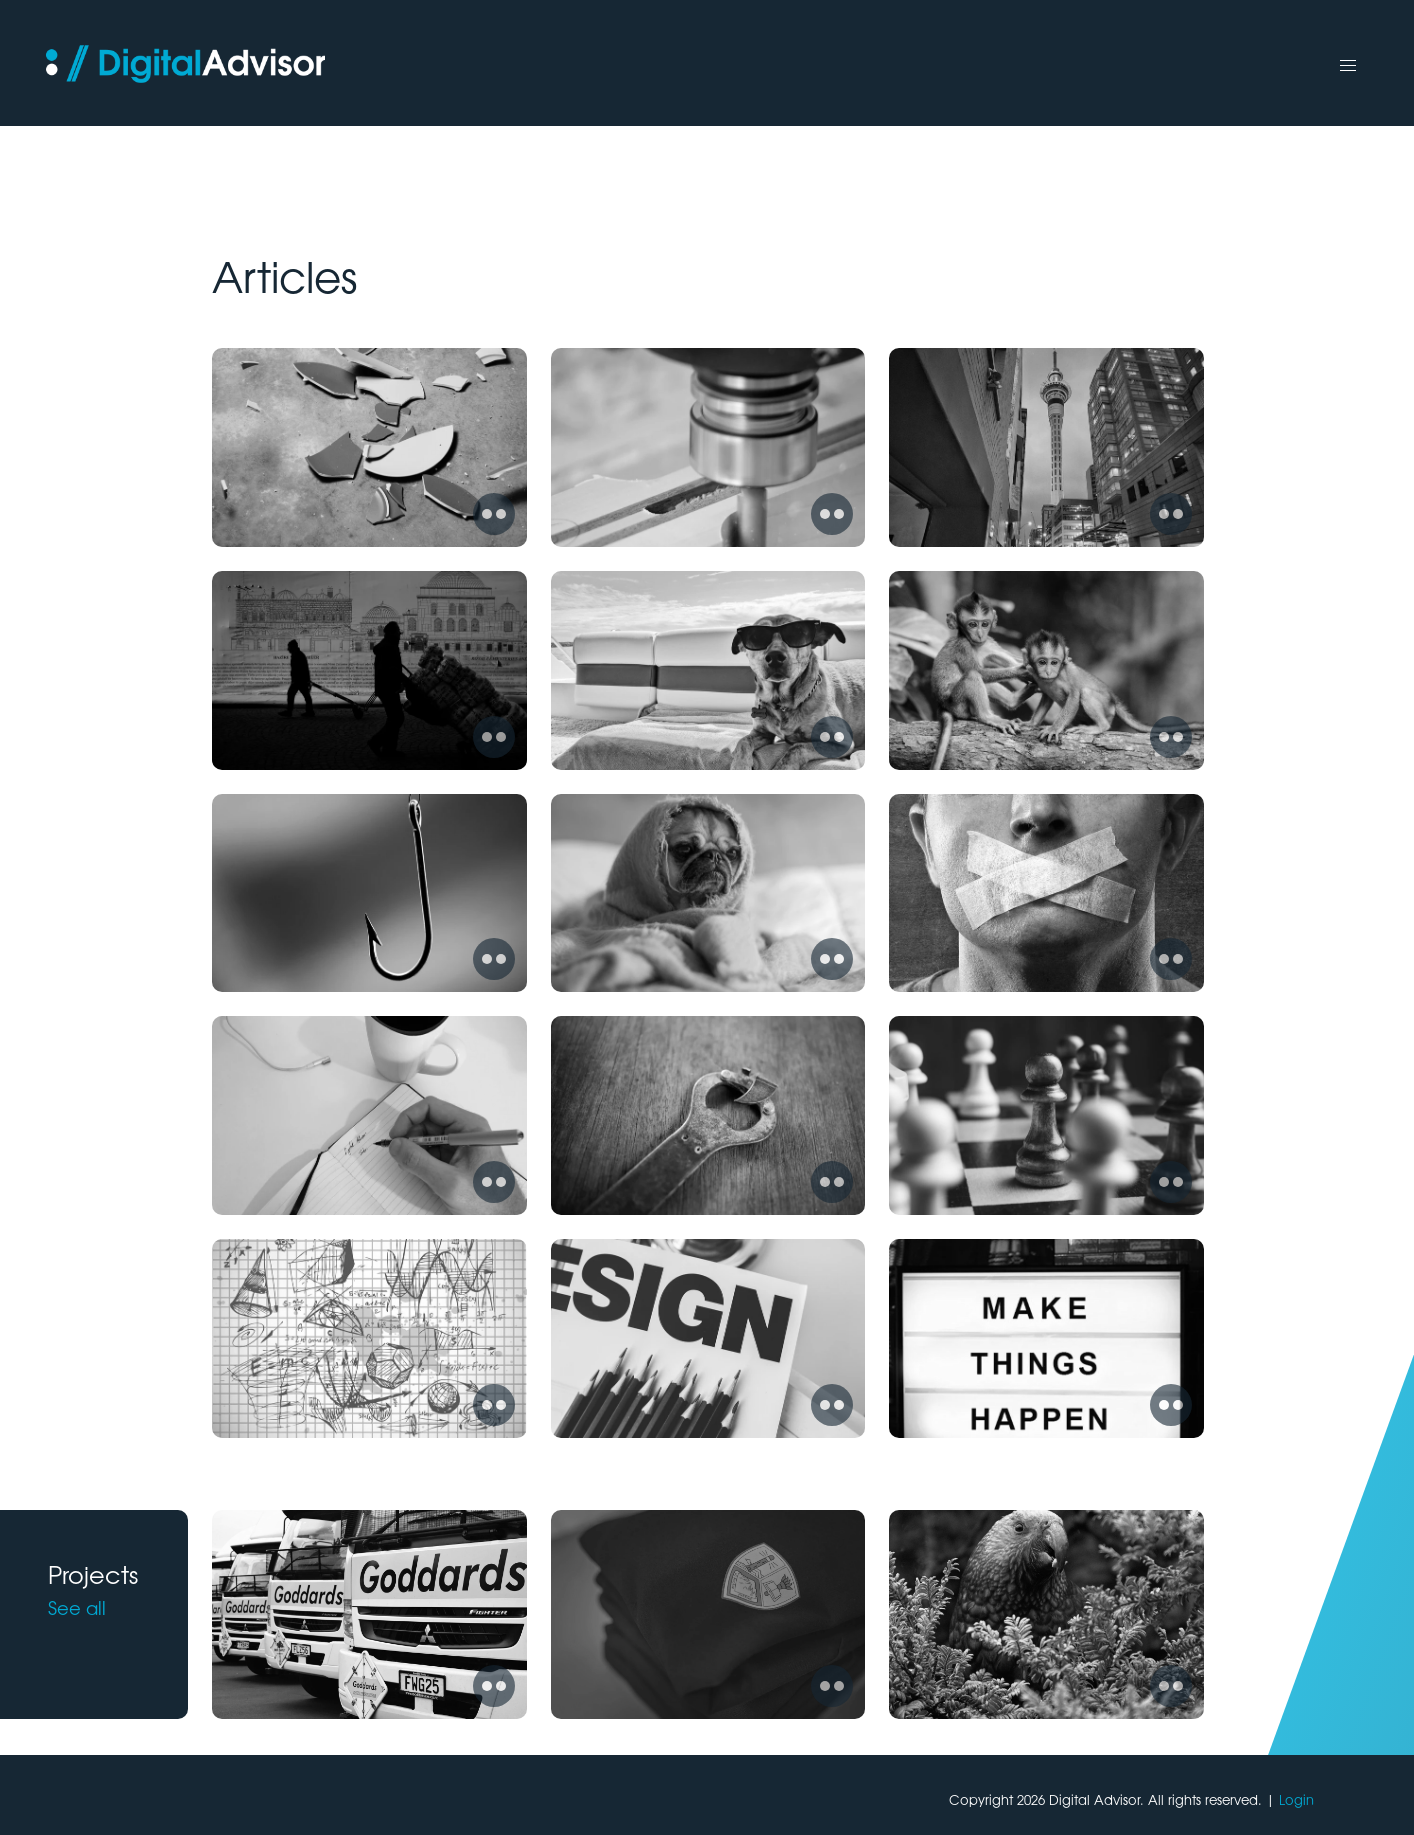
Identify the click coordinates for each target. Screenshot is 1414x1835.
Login (1296, 1799)
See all (77, 1607)
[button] (1348, 66)
